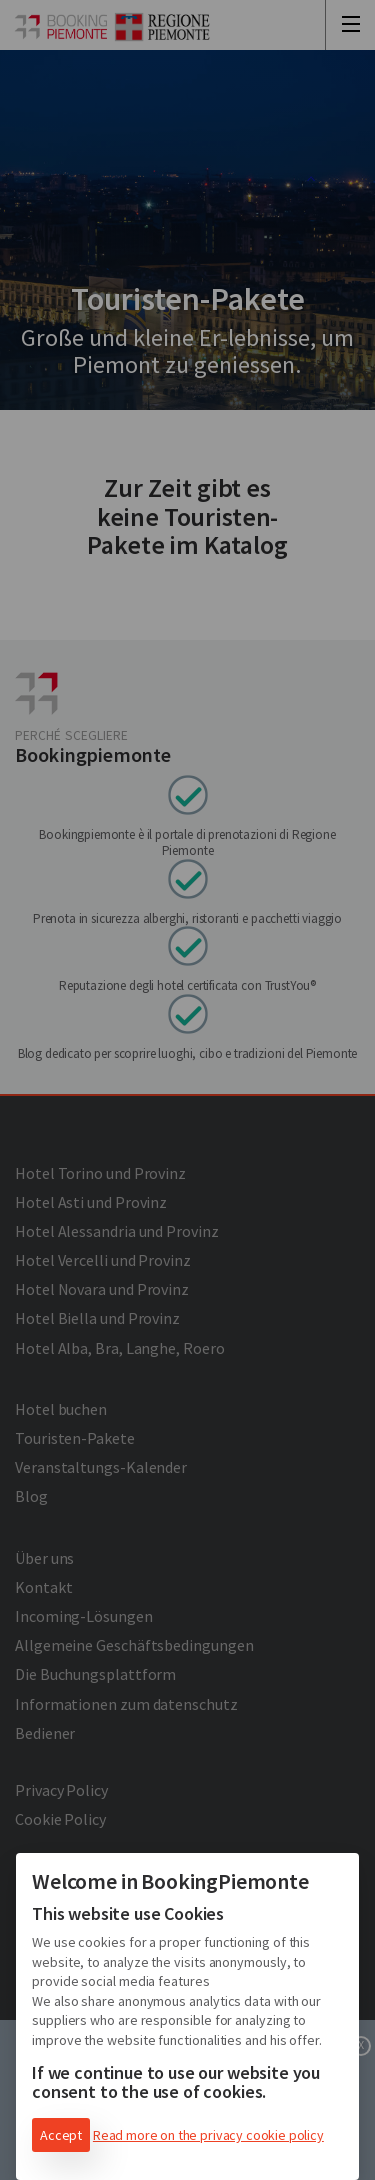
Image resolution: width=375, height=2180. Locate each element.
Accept (61, 2135)
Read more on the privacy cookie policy (208, 2135)
